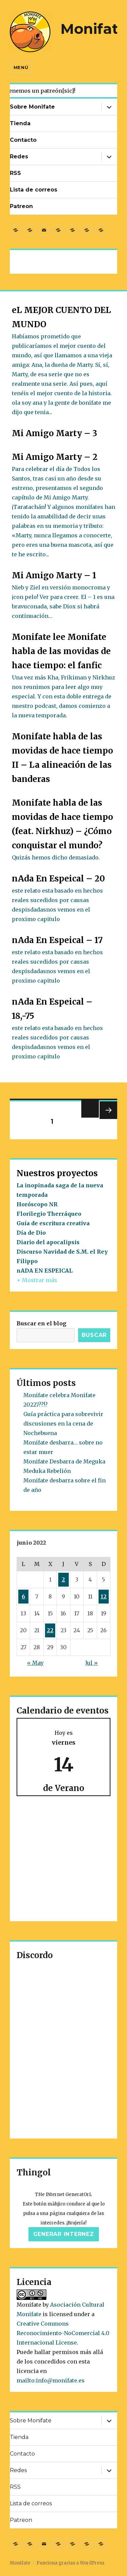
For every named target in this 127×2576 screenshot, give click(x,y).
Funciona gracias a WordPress (70, 2563)
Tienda (20, 123)
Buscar (94, 1335)
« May (35, 1662)
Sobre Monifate (32, 107)
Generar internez (63, 2234)
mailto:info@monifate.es (51, 2380)
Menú (21, 67)
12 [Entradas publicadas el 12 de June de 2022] (104, 1596)
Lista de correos (33, 189)
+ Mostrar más (37, 1280)
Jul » (91, 1662)
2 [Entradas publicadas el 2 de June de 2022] (63, 1579)
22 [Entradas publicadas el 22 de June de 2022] (50, 1630)
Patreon (21, 206)
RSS (15, 173)
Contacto (23, 140)
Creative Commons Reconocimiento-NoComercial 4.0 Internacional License (63, 2333)
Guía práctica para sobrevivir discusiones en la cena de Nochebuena (63, 1423)
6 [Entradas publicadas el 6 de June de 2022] (23, 1596)
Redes (19, 156)
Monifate (94, 29)
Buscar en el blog (41, 1323)
